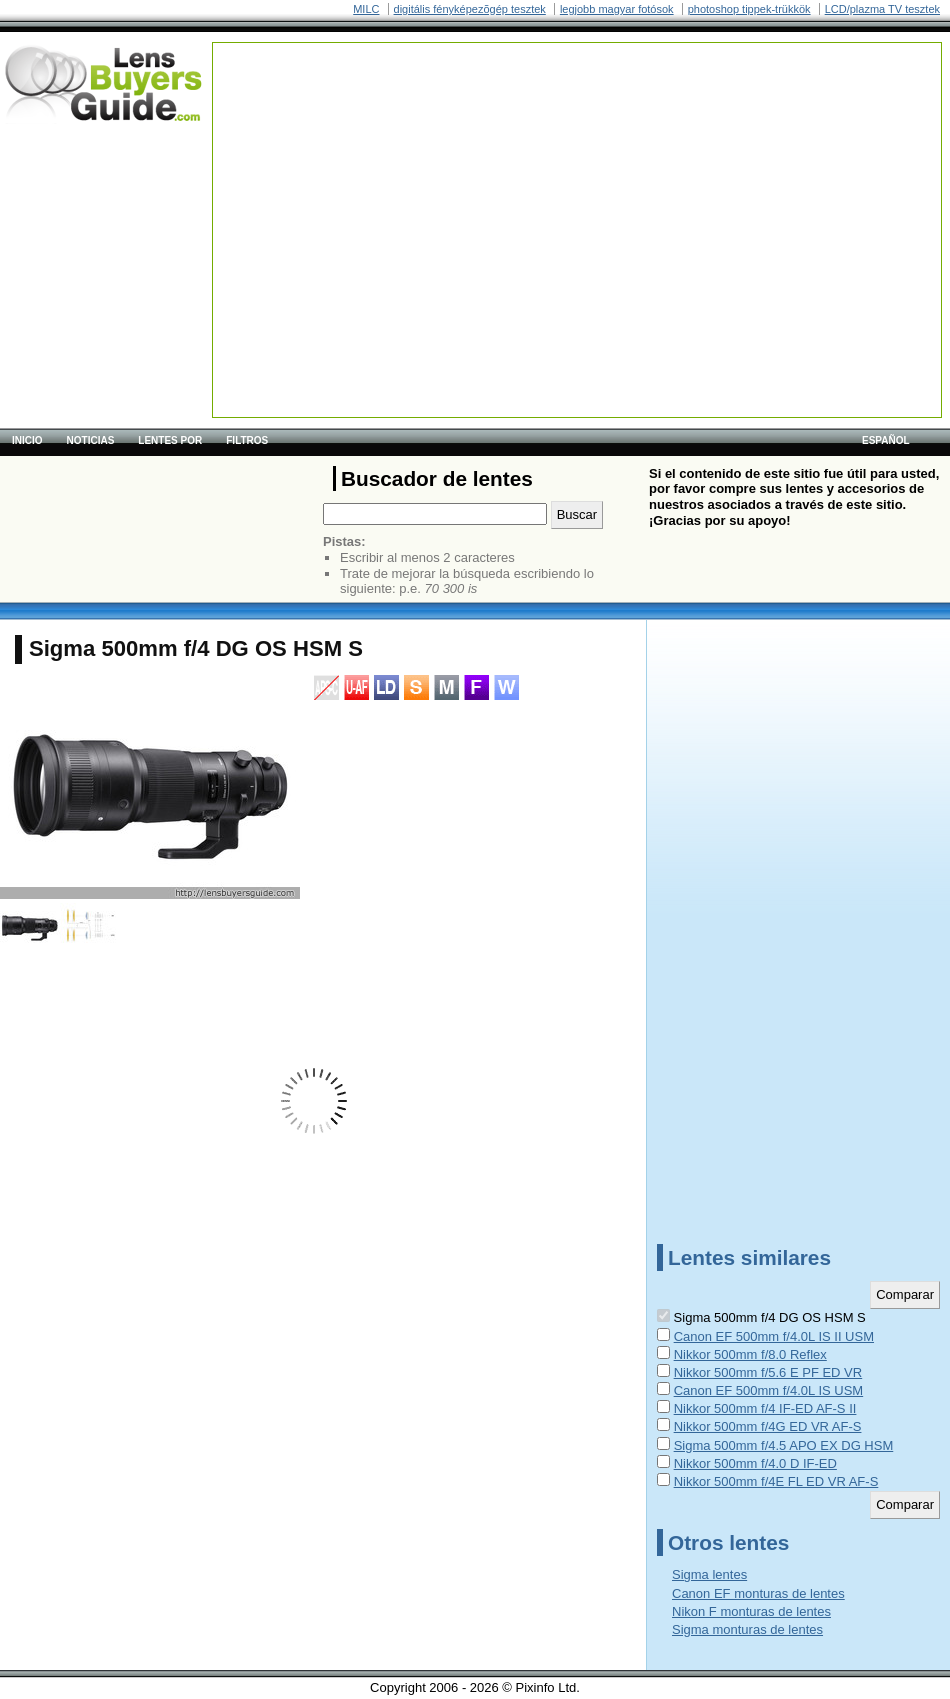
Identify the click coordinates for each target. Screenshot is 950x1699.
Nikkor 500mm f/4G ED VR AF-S (768, 1426)
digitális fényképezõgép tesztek (470, 9)
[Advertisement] (490, 183)
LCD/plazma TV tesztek (882, 9)
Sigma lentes (709, 1574)
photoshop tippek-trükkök (749, 9)
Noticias (91, 440)
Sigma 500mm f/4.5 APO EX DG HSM (784, 1445)
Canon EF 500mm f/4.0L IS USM (769, 1390)
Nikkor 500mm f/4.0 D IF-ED (755, 1463)
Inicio (27, 440)
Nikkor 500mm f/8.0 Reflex (750, 1354)
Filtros (247, 440)
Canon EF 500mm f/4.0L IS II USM (774, 1336)
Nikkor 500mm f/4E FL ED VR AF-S (776, 1481)
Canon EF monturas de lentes (758, 1593)
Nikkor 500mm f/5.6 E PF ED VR (768, 1372)
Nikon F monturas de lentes (751, 1611)
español (886, 440)
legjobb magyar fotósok (617, 9)
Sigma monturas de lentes (747, 1629)
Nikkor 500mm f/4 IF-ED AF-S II (765, 1408)
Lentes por (170, 440)
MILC (366, 9)
